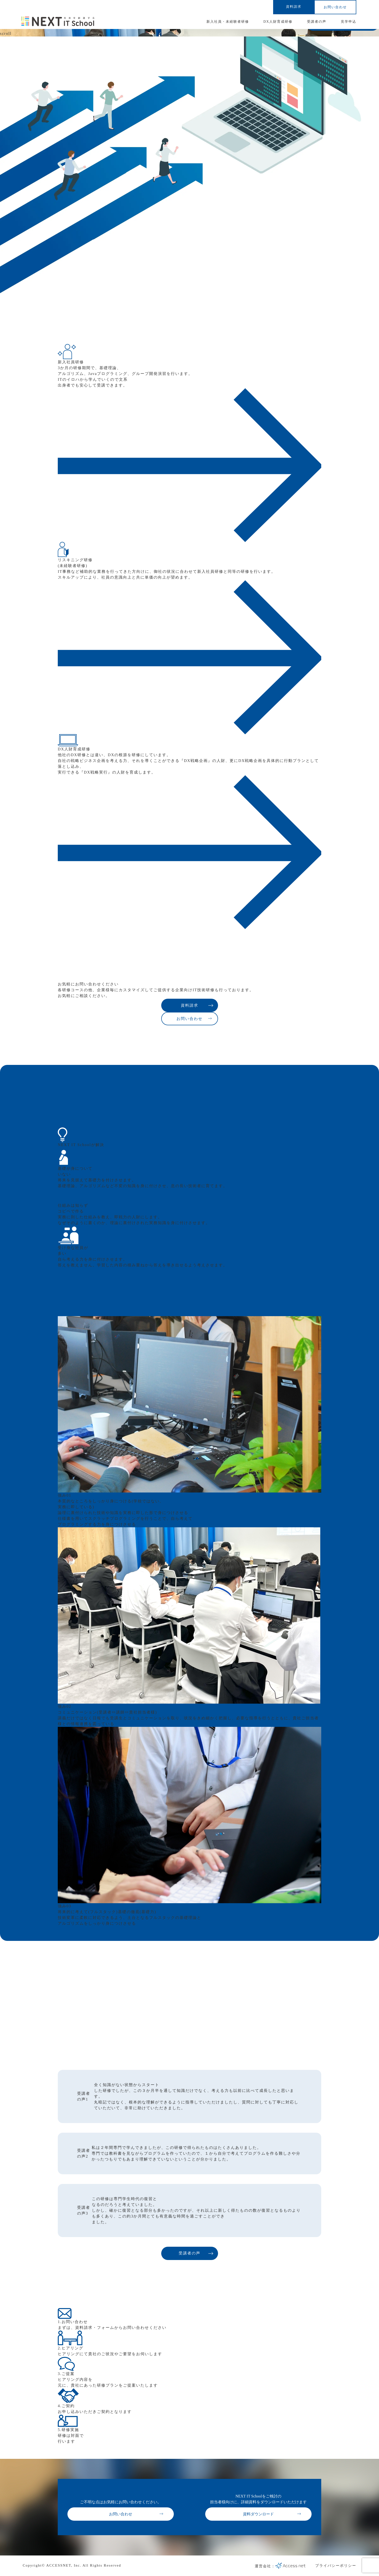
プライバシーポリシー (335, 2566)
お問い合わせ (335, 7)
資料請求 (293, 6)
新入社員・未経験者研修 (227, 21)
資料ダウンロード (258, 2514)
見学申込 (348, 21)
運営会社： (280, 2566)
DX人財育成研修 (277, 21)
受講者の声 (316, 21)
